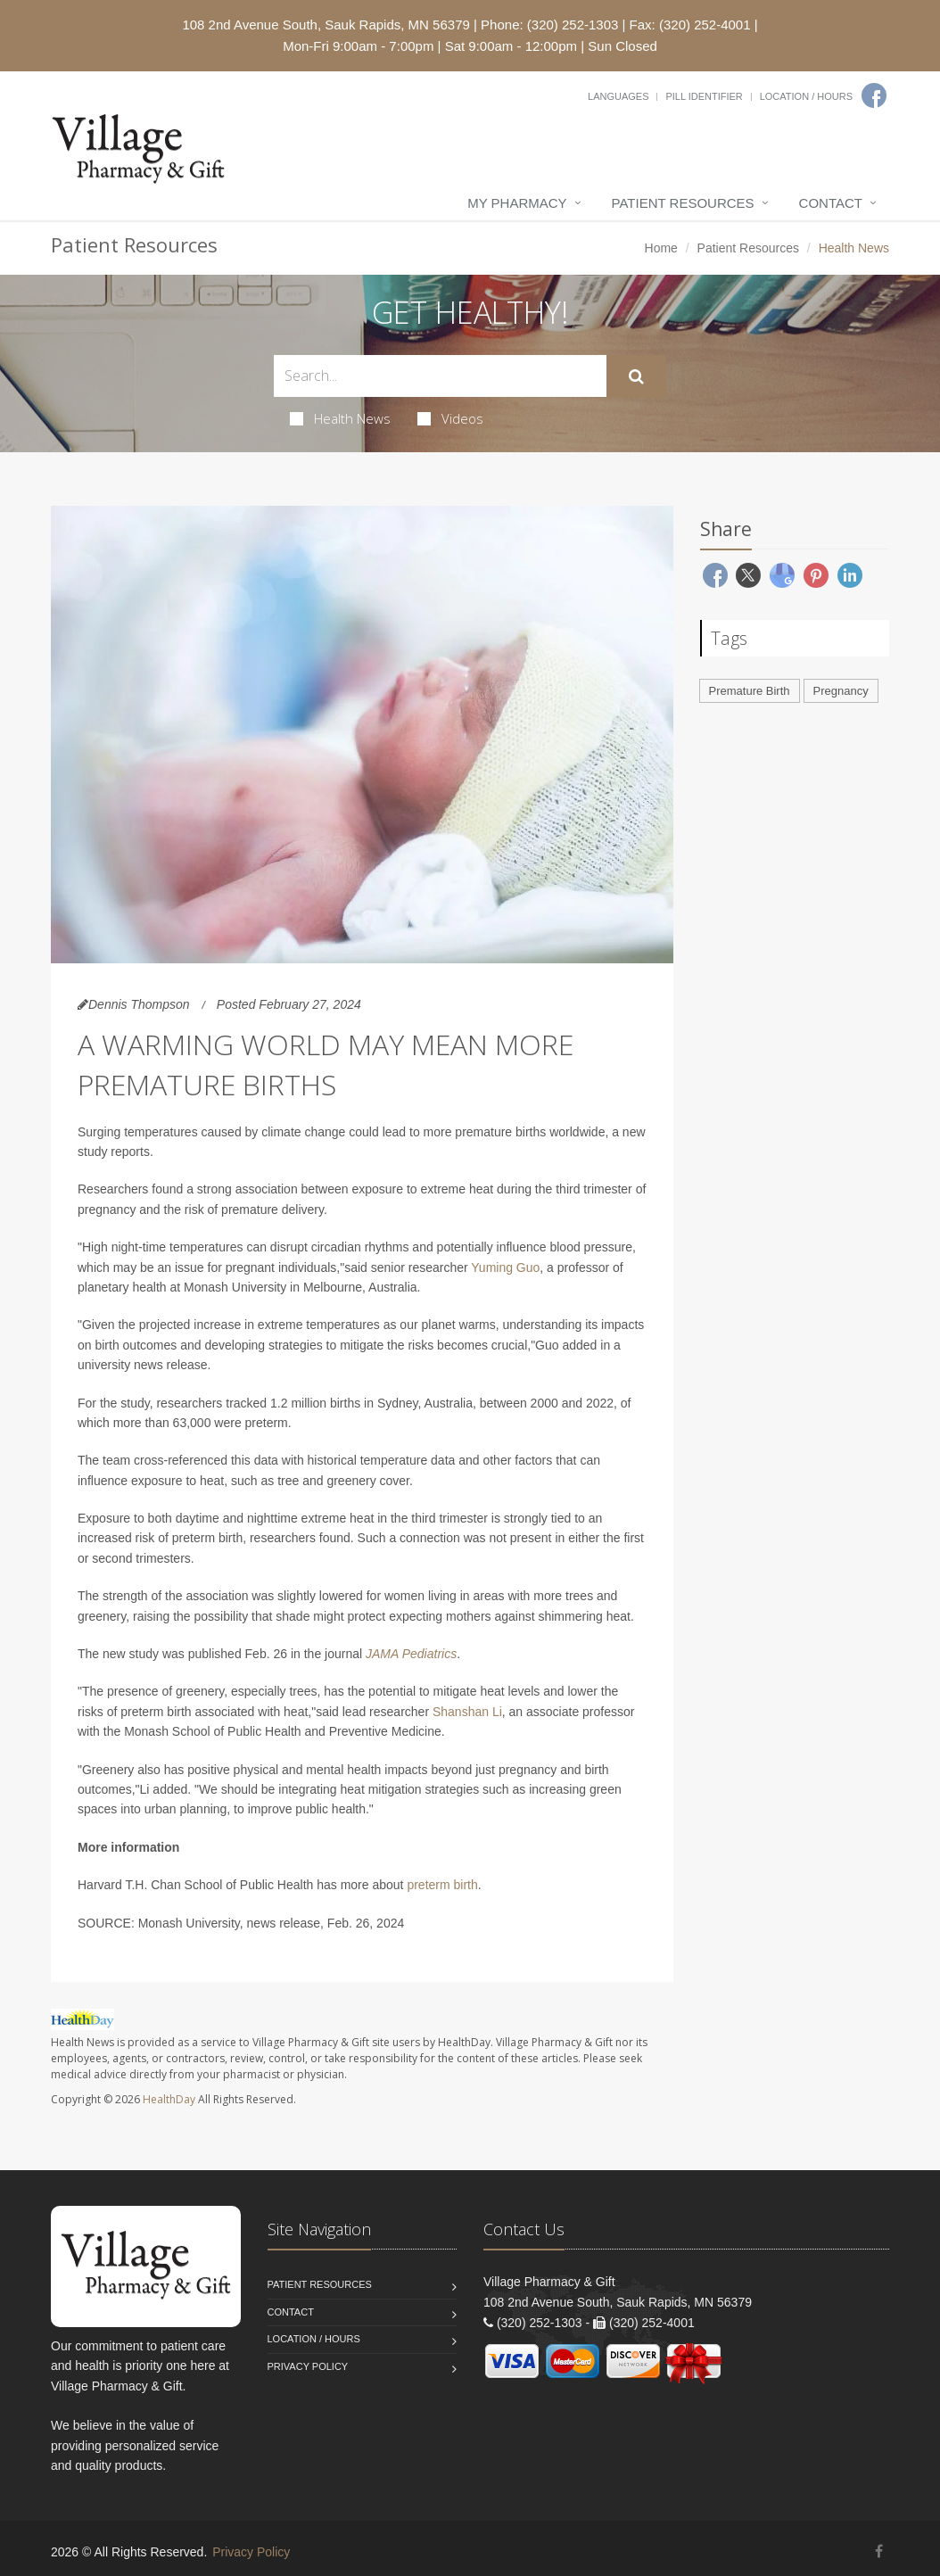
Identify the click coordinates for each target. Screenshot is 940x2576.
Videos (450, 418)
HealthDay (169, 2099)
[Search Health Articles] (440, 376)
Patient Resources (683, 203)
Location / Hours (806, 96)
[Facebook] (874, 95)
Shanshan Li (467, 1712)
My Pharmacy (516, 203)
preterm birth (442, 1885)
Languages (618, 96)
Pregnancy (841, 691)
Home (661, 248)
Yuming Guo (505, 1267)
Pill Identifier (703, 96)
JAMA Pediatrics (411, 1654)
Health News (340, 418)
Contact (830, 203)
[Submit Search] (636, 376)
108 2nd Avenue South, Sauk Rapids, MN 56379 (325, 24)
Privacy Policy (308, 2366)
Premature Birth (749, 691)
